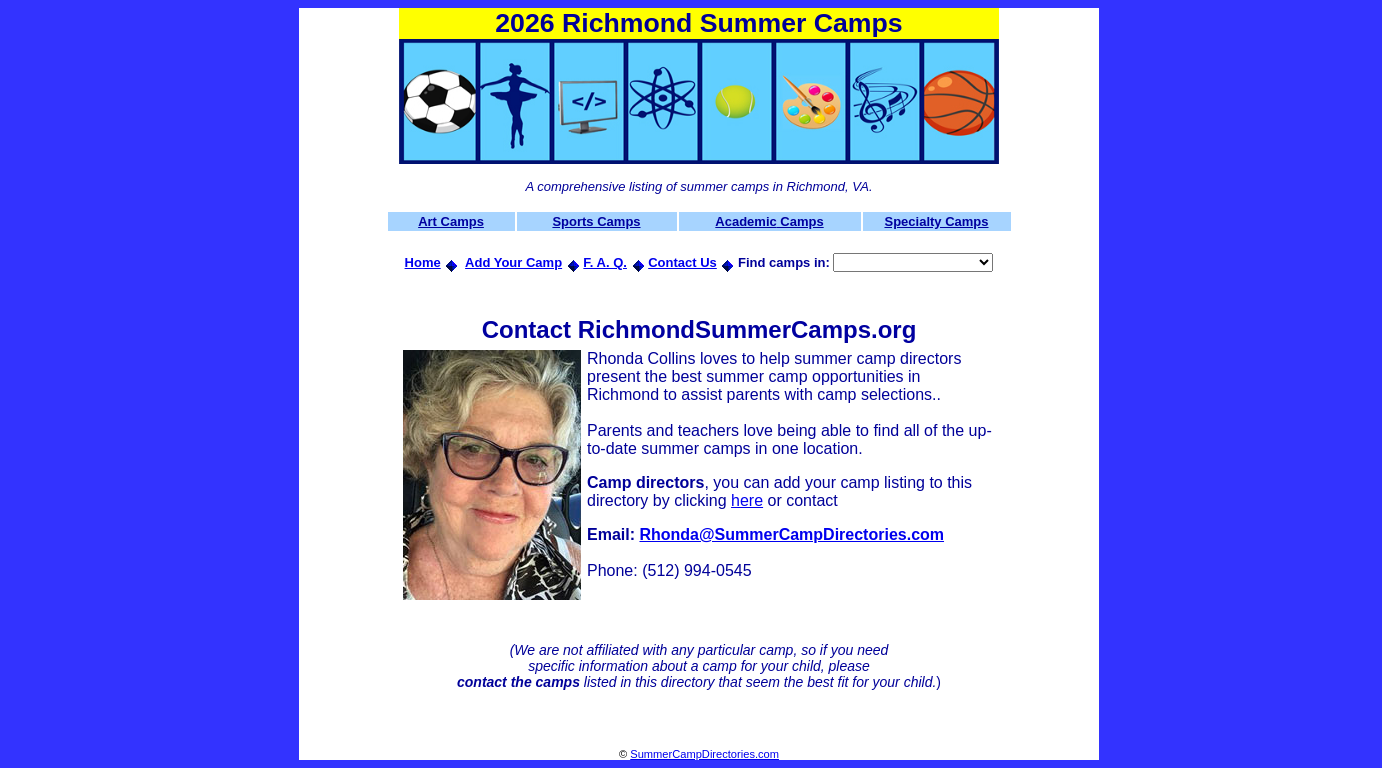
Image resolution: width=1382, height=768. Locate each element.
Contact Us (682, 262)
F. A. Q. (605, 262)
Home (423, 262)
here (747, 500)
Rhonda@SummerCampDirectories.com (791, 534)
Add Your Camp (513, 262)
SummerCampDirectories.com (704, 754)
